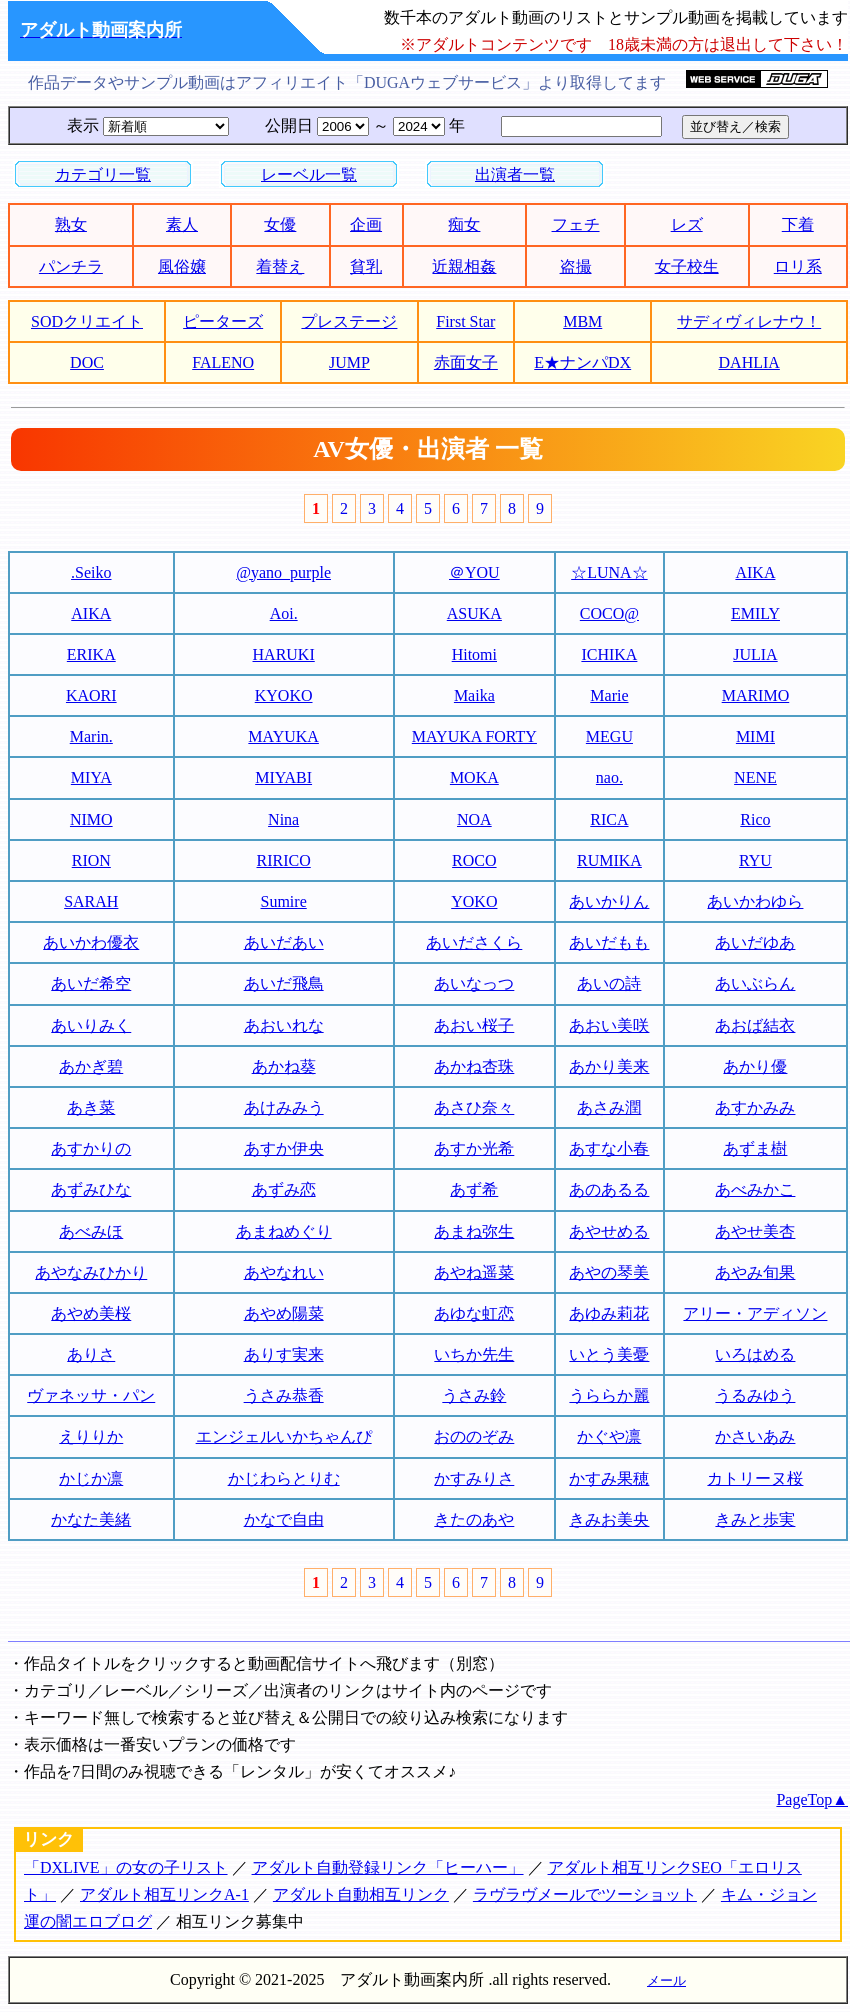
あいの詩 (609, 983)
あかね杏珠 (474, 1066)
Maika (474, 695)
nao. (609, 777)
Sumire (284, 901)
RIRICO (284, 860)
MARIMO (756, 695)
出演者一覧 (515, 174)
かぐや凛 (609, 1436)
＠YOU (474, 572)
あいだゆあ (755, 942)
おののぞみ (474, 1436)
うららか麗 (609, 1395)
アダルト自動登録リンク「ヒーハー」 (388, 1867)
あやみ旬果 (755, 1272)
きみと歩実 (755, 1519)
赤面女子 (466, 362)
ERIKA (91, 654)
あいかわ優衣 (91, 942)
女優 (280, 224)
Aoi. (284, 613)
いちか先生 (474, 1354)
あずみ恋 (284, 1189)
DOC (87, 362)
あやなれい (284, 1272)
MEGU (609, 736)
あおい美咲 (609, 1025)
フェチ (576, 224)
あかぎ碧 (91, 1066)
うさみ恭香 (284, 1395)
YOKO (474, 901)
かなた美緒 (91, 1519)
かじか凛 (91, 1478)
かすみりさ (474, 1478)
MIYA (91, 777)
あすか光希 (474, 1148)
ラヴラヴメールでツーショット (585, 1894)
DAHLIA (749, 362)
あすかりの (91, 1148)
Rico (755, 819)
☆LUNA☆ (609, 572)
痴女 (464, 224)
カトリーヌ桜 (755, 1478)
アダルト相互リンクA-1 (164, 1894)
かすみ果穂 (609, 1478)
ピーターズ (223, 321)
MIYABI (283, 777)
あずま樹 (755, 1148)
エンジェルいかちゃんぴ (284, 1436)
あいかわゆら (755, 901)
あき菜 (91, 1107)
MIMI (755, 736)
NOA (474, 819)
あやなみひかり (91, 1272)
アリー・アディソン (755, 1313)
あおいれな (284, 1025)
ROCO (474, 860)
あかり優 (755, 1066)
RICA (609, 819)
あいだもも (609, 942)
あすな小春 (609, 1148)
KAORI (91, 695)
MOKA (474, 777)
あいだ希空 (91, 983)
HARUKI (284, 654)
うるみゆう (755, 1395)
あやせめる (609, 1231)
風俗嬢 (182, 266)
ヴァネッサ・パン (91, 1395)
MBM (582, 321)
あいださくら (474, 942)
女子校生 (687, 266)
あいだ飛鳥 (284, 983)
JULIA (755, 654)
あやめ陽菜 (284, 1313)
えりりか (91, 1436)
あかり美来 (609, 1066)
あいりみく (91, 1025)
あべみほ (91, 1231)
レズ (687, 224)
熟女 (71, 224)
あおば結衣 (755, 1025)
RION (91, 860)
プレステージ (349, 321)
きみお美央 (609, 1519)
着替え (280, 266)
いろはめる (755, 1354)
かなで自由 (284, 1519)
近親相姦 (464, 266)
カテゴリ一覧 (103, 174)
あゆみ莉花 (609, 1313)
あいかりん (609, 901)
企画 (366, 224)
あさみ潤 (609, 1107)
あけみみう (284, 1107)
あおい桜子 (474, 1025)
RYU (755, 860)
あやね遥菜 (474, 1272)
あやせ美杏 (755, 1231)
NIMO (91, 819)
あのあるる (609, 1189)
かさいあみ (755, 1436)
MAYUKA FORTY (474, 736)
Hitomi (474, 654)
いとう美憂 (609, 1354)
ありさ (91, 1354)
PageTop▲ (812, 1799)
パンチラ (71, 266)
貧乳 (366, 266)
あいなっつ (474, 983)
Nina (283, 819)
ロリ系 (798, 266)
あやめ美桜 (91, 1313)
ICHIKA (609, 654)
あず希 (474, 1189)
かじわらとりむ (284, 1478)
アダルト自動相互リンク (361, 1894)
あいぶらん (755, 983)
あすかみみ (755, 1107)
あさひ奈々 (474, 1107)
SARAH (91, 901)
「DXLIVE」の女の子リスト (126, 1867)
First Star (465, 321)
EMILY (755, 613)
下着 (798, 224)
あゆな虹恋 (474, 1313)
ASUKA (474, 613)
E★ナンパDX (582, 362)
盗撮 (576, 266)
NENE (755, 777)
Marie (609, 695)
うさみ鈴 (474, 1395)
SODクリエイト (87, 321)
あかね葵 (284, 1066)
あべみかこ (755, 1189)
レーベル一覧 (309, 174)
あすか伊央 (284, 1148)
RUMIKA (609, 860)
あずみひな (91, 1189)
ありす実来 (284, 1354)
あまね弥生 (474, 1231)
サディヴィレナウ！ (749, 321)
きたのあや (474, 1519)
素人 (182, 224)
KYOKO (284, 695)
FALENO (223, 362)
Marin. (91, 736)
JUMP (349, 362)
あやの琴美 (609, 1272)
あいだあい (284, 942)
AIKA (755, 572)
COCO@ (609, 613)
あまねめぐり (284, 1231)
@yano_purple (283, 572)
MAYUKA (283, 736)
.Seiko (91, 572)
